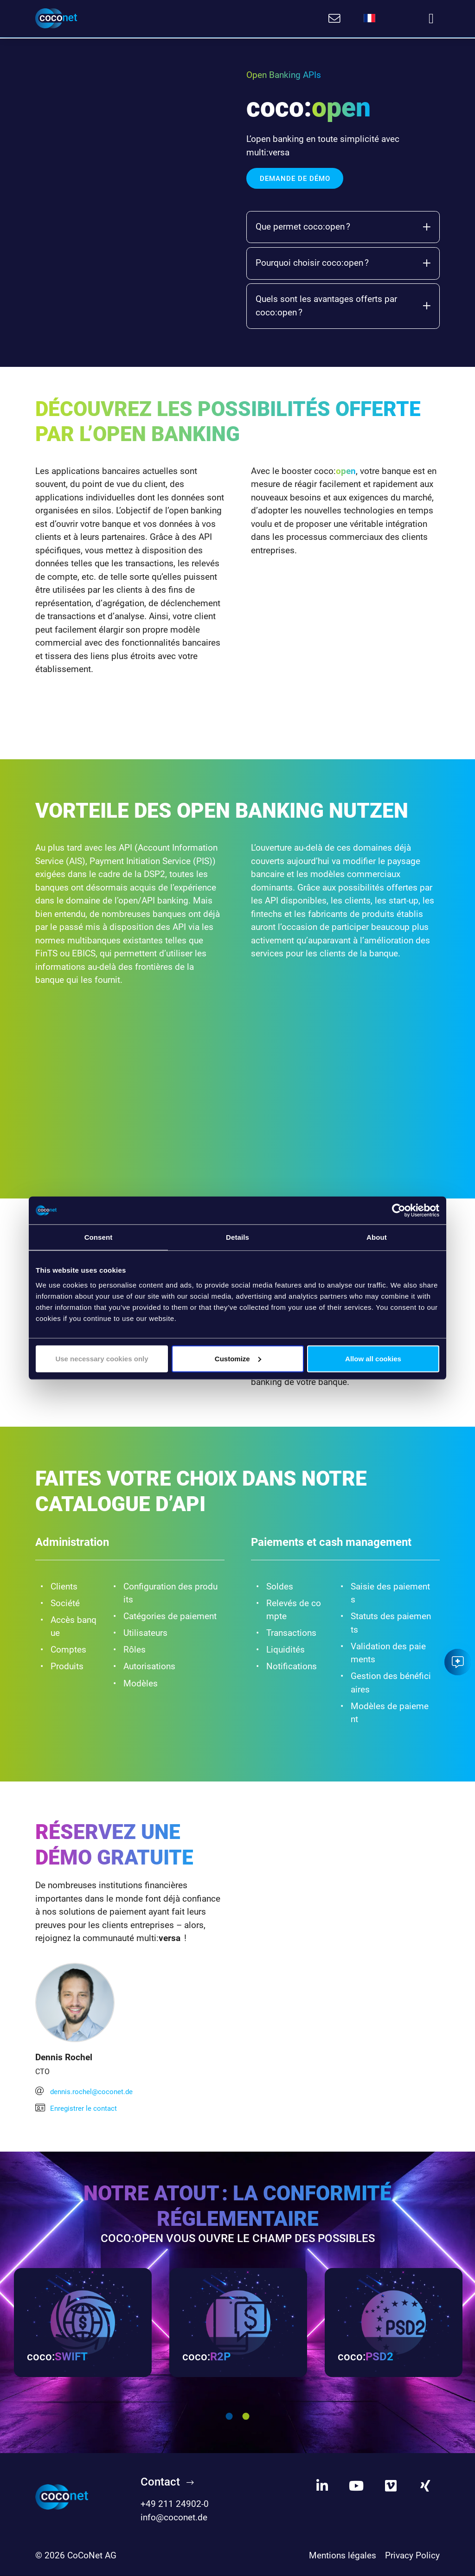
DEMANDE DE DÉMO (295, 177)
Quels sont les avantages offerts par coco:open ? (343, 305)
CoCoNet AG (91, 2556)
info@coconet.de (174, 2517)
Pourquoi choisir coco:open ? (343, 261)
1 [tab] (228, 2416)
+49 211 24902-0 (175, 2504)
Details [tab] (237, 1237)
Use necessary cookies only (101, 1358)
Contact (160, 2482)
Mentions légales (342, 2556)
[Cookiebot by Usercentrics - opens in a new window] (398, 1211)
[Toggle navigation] (431, 18)
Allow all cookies (373, 1358)
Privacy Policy (412, 2556)
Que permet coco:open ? (343, 225)
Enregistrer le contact (77, 2107)
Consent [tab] (98, 1237)
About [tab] (376, 1237)
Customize (238, 1358)
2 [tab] (246, 2416)
